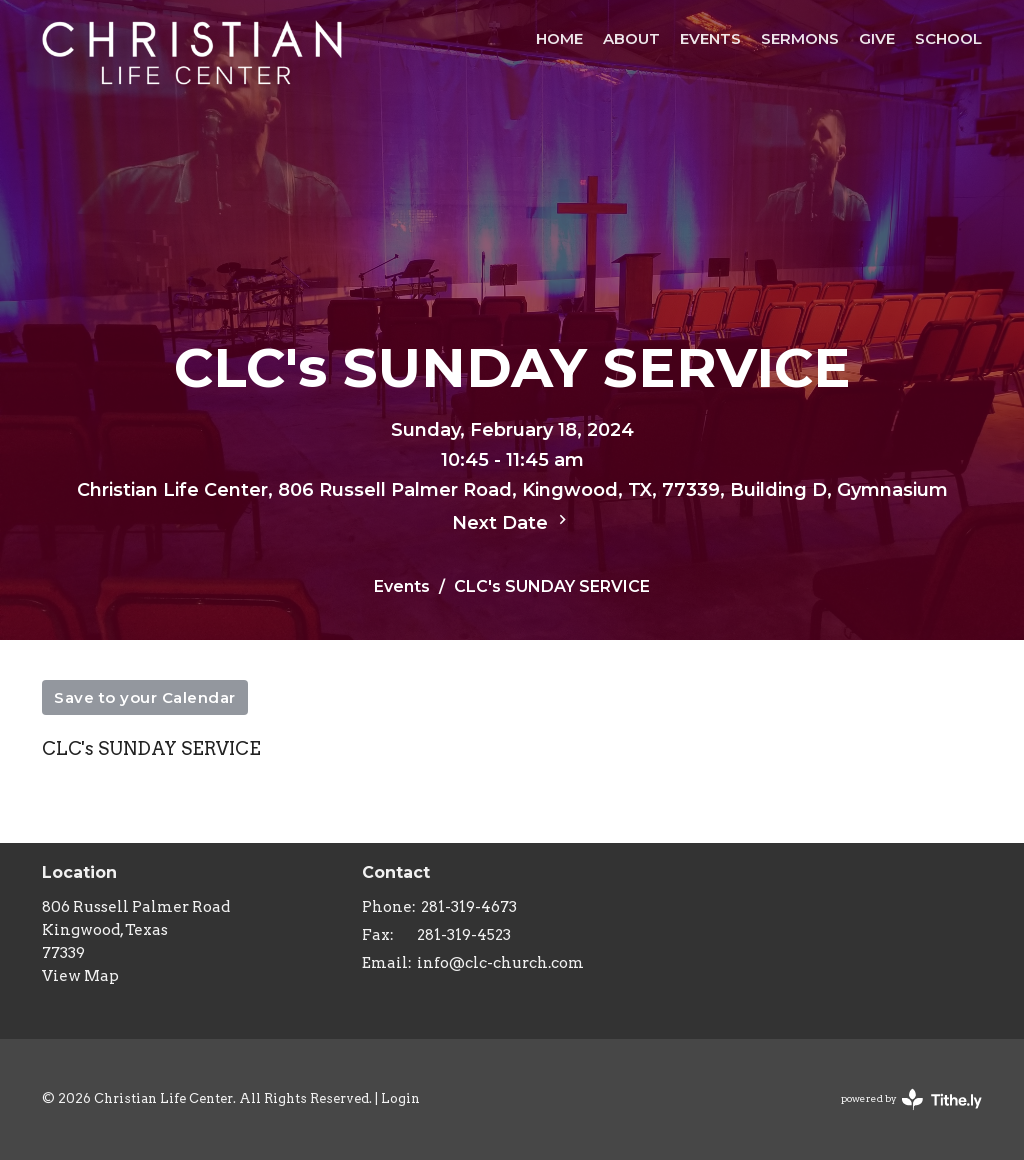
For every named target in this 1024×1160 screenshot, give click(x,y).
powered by (911, 1099)
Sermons (800, 38)
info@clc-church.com (500, 963)
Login (400, 1098)
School (948, 38)
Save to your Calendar (145, 697)
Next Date (512, 522)
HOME (559, 38)
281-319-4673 (469, 907)
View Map (80, 976)
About (631, 38)
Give (877, 38)
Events (710, 38)
